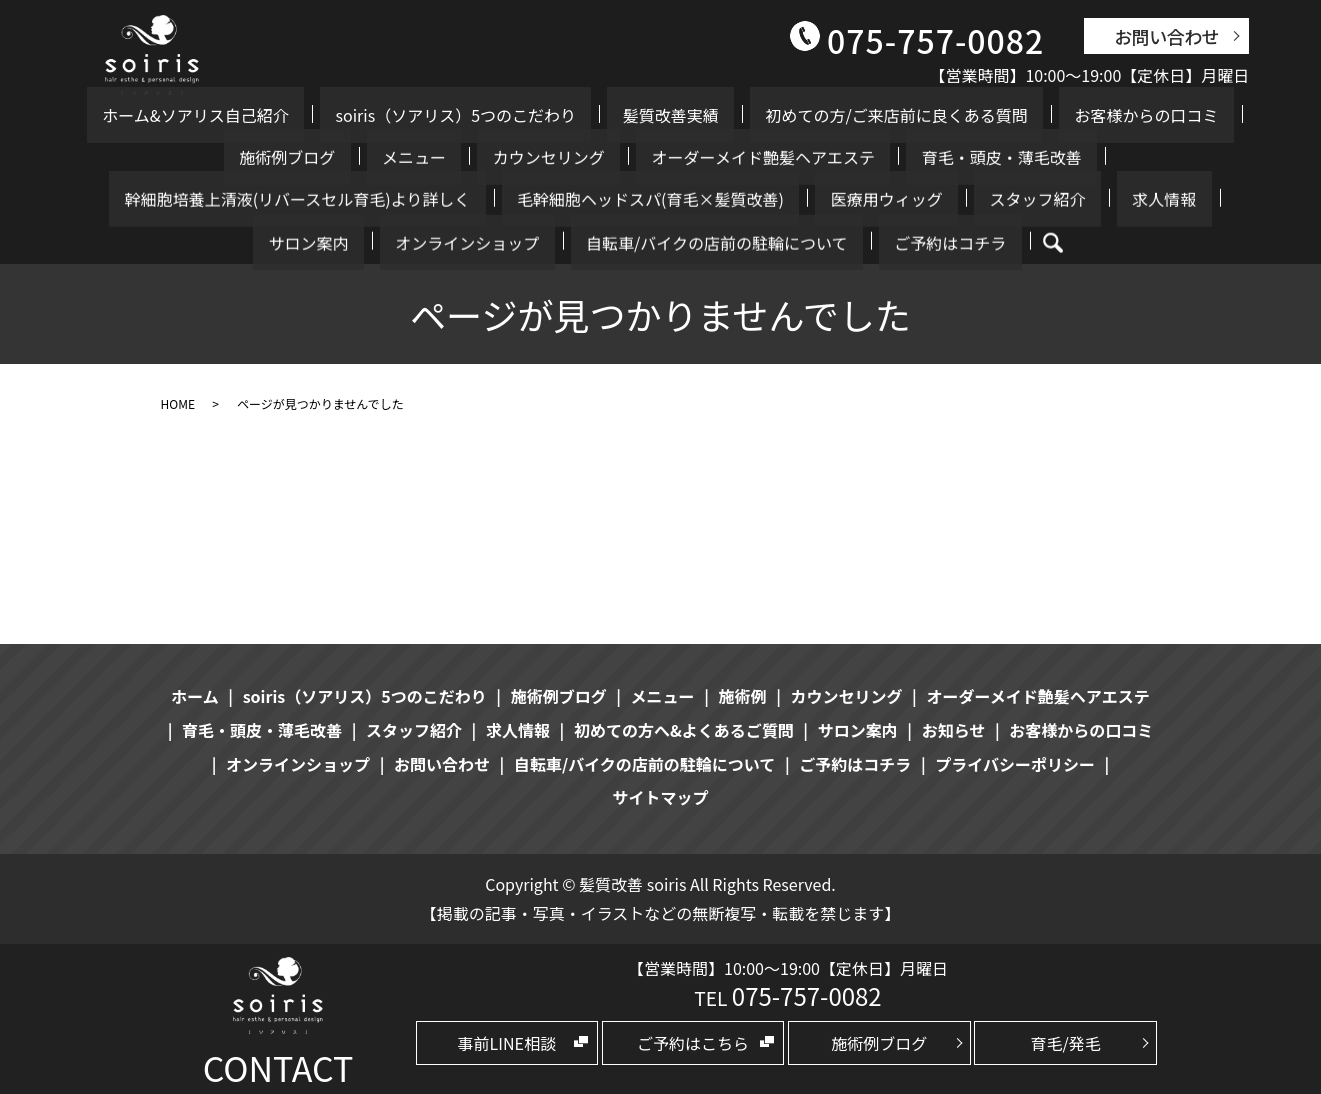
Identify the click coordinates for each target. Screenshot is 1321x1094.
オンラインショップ (871, 199)
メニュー (208, 157)
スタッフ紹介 (559, 199)
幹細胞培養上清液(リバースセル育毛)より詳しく (972, 157)
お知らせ (954, 730)
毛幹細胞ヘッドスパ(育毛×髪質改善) (233, 199)
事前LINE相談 (507, 1043)
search (725, 243)
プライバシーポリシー (1015, 764)
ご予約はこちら (693, 1043)
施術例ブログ (1165, 115)
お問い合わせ (1166, 36)
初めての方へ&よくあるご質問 (684, 730)
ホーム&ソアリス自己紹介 (201, 115)
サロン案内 (743, 199)
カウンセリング (312, 157)
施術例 (743, 696)
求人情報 (655, 199)
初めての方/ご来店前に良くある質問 (810, 115)
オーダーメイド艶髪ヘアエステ (495, 157)
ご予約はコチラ (637, 242)
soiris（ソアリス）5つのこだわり (430, 115)
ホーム (195, 696)
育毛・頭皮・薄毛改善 (703, 157)
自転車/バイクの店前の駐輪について (1089, 199)
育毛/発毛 (1065, 1043)
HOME (178, 403)
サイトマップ (660, 797)
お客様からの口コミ (1029, 115)
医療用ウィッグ (439, 199)
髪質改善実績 (615, 115)
